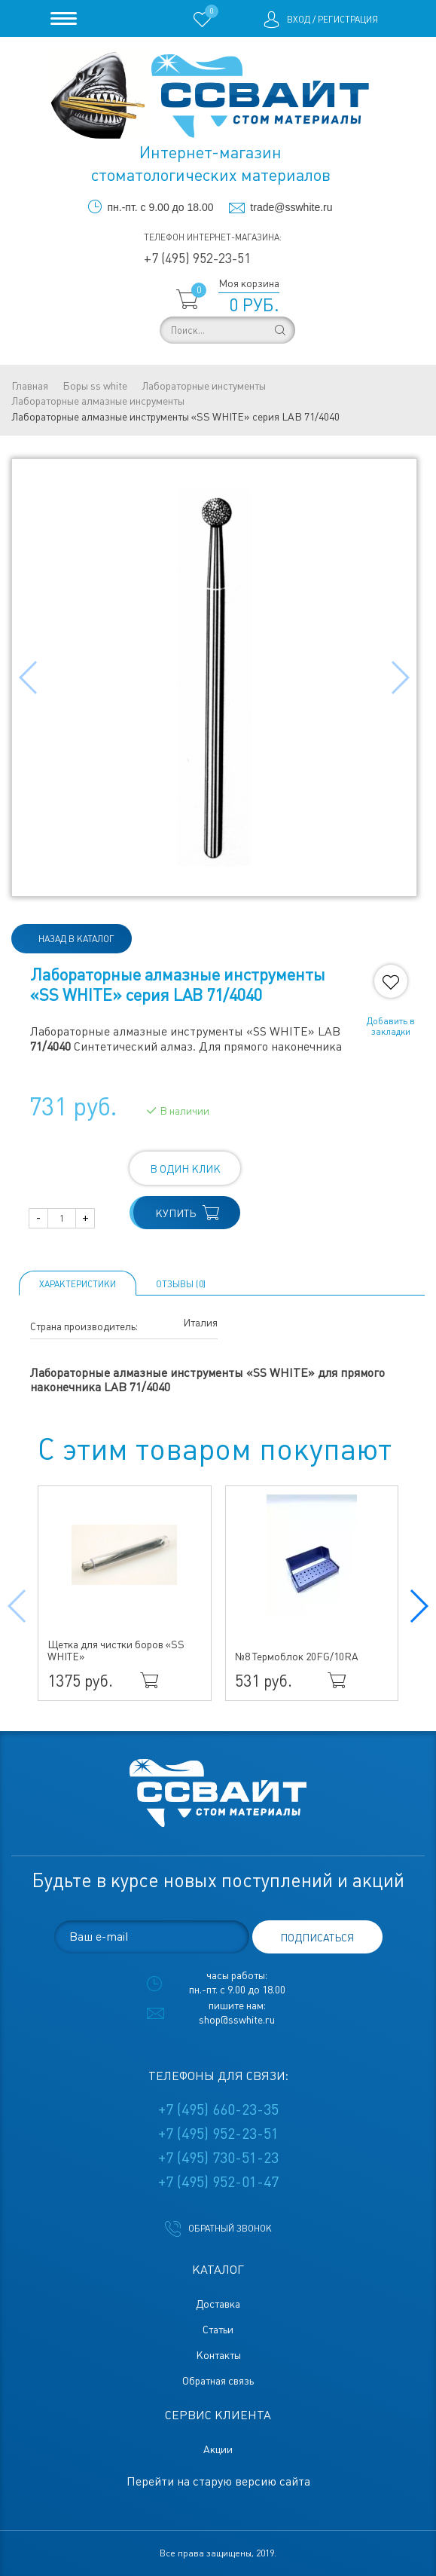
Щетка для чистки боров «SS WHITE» (115, 1650)
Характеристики (77, 1284)
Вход (298, 19)
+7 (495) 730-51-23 (218, 2158)
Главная (29, 386)
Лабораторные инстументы (204, 386)
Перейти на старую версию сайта (218, 2481)
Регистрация (348, 19)
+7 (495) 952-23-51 (197, 258)
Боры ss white (95, 386)
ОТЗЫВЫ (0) (181, 1284)
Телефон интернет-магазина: (213, 237)
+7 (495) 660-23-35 (218, 2109)
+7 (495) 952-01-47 (218, 2182)
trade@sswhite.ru (291, 207)
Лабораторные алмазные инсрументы (97, 401)
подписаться (317, 1938)
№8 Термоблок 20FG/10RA (296, 1657)
